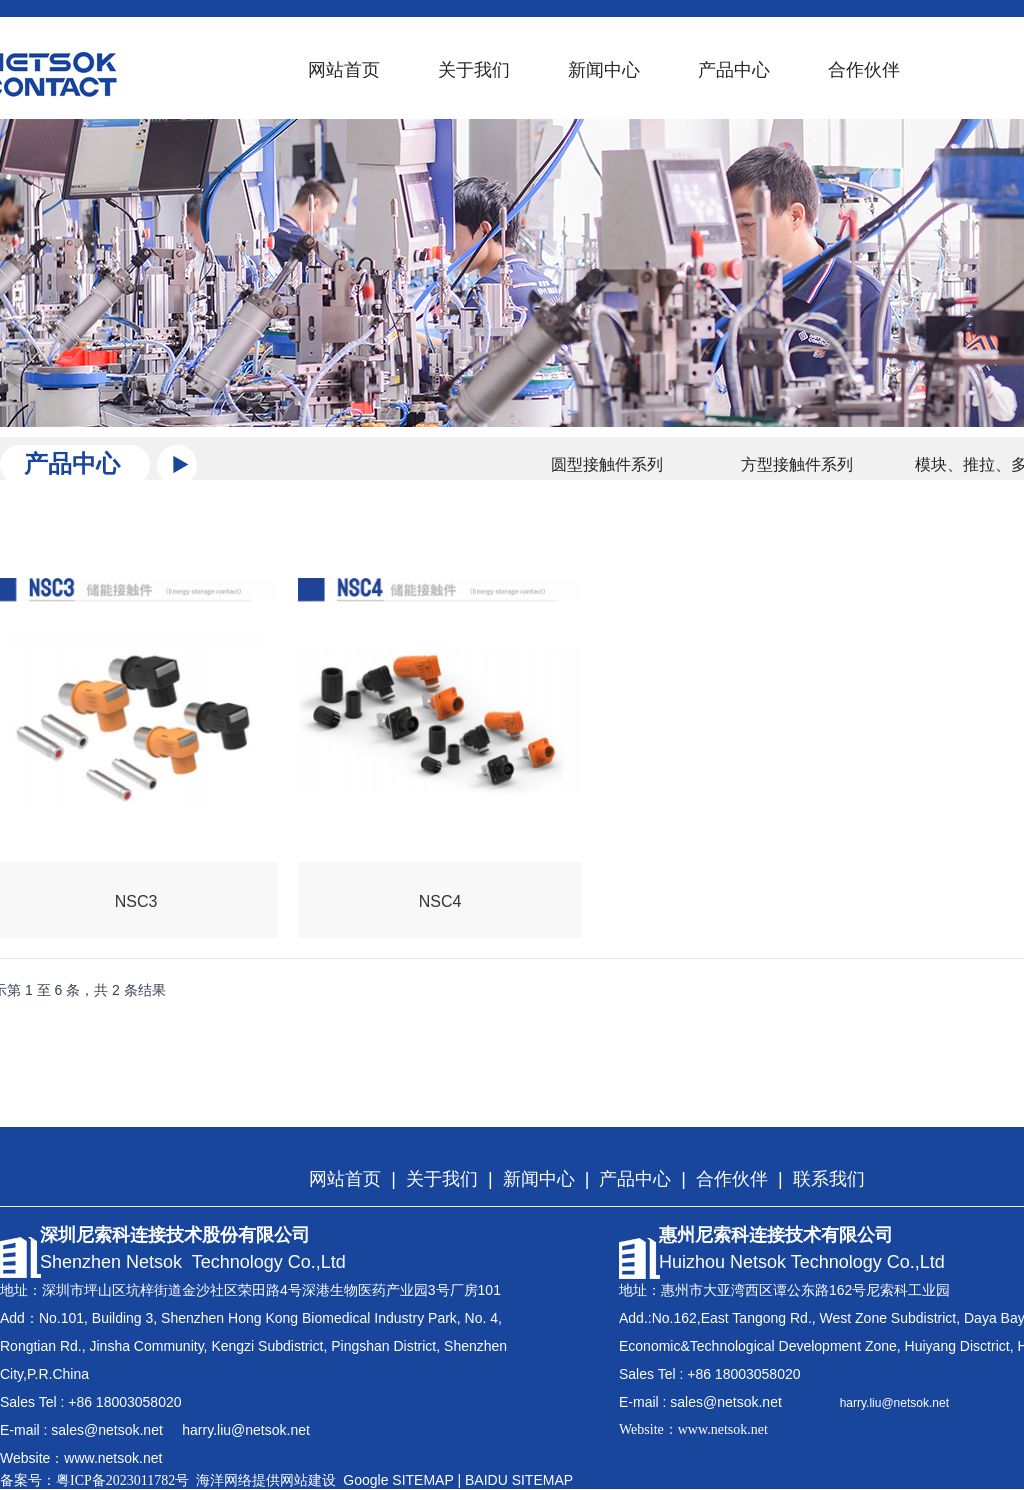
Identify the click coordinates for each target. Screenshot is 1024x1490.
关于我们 (474, 70)
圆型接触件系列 (607, 464)
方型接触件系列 (797, 464)
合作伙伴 (864, 70)
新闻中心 (604, 70)
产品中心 (734, 70)
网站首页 (344, 70)
